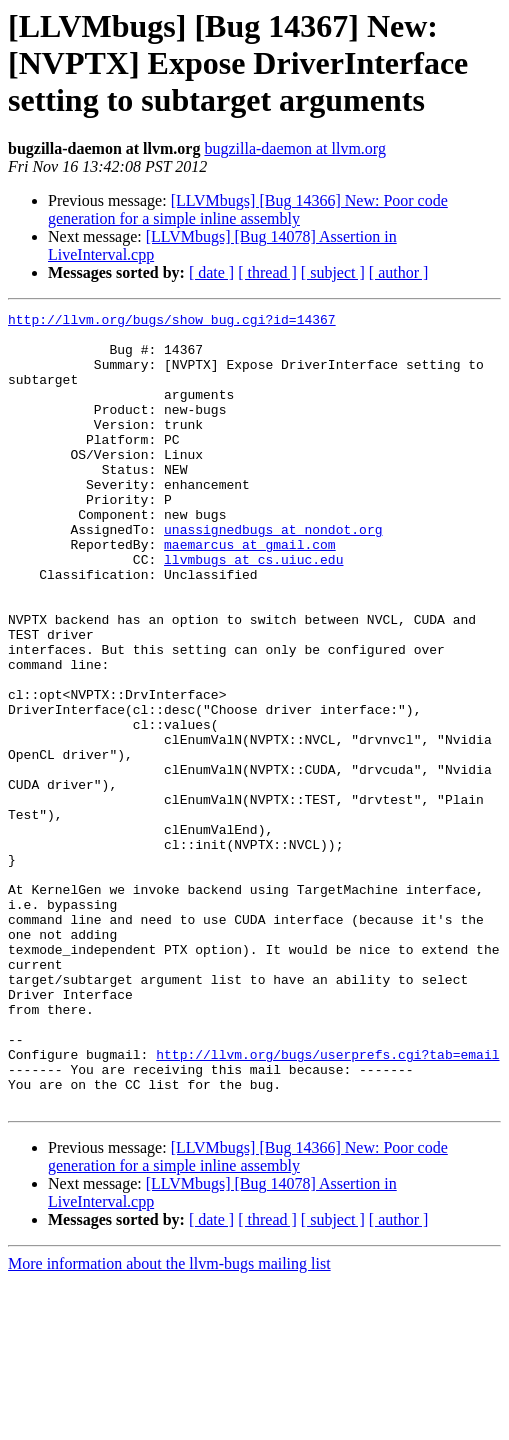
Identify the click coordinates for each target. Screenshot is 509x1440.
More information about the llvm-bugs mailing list (169, 1422)
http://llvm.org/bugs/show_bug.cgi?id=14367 (172, 322)
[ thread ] (267, 272)
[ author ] (399, 272)
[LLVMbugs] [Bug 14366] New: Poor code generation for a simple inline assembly (248, 209)
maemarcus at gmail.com (250, 592)
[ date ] (211, 272)
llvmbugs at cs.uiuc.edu (253, 610)
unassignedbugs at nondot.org (273, 574)
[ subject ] (333, 272)
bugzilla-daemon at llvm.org (294, 148)
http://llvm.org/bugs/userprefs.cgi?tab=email (327, 1204)
